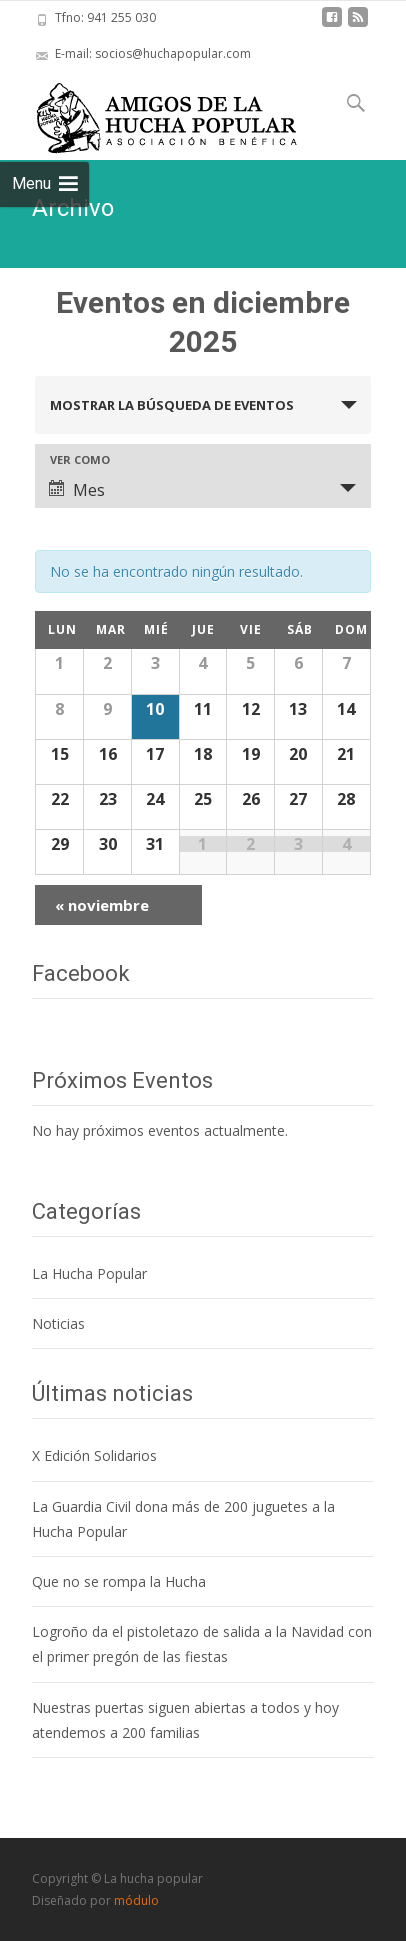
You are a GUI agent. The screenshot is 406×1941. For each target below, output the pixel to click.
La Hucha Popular (89, 1273)
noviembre (102, 905)
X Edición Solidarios (94, 1455)
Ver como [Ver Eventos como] (80, 459)
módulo (136, 1900)
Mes (77, 490)
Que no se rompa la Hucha (119, 1581)
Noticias (58, 1323)
